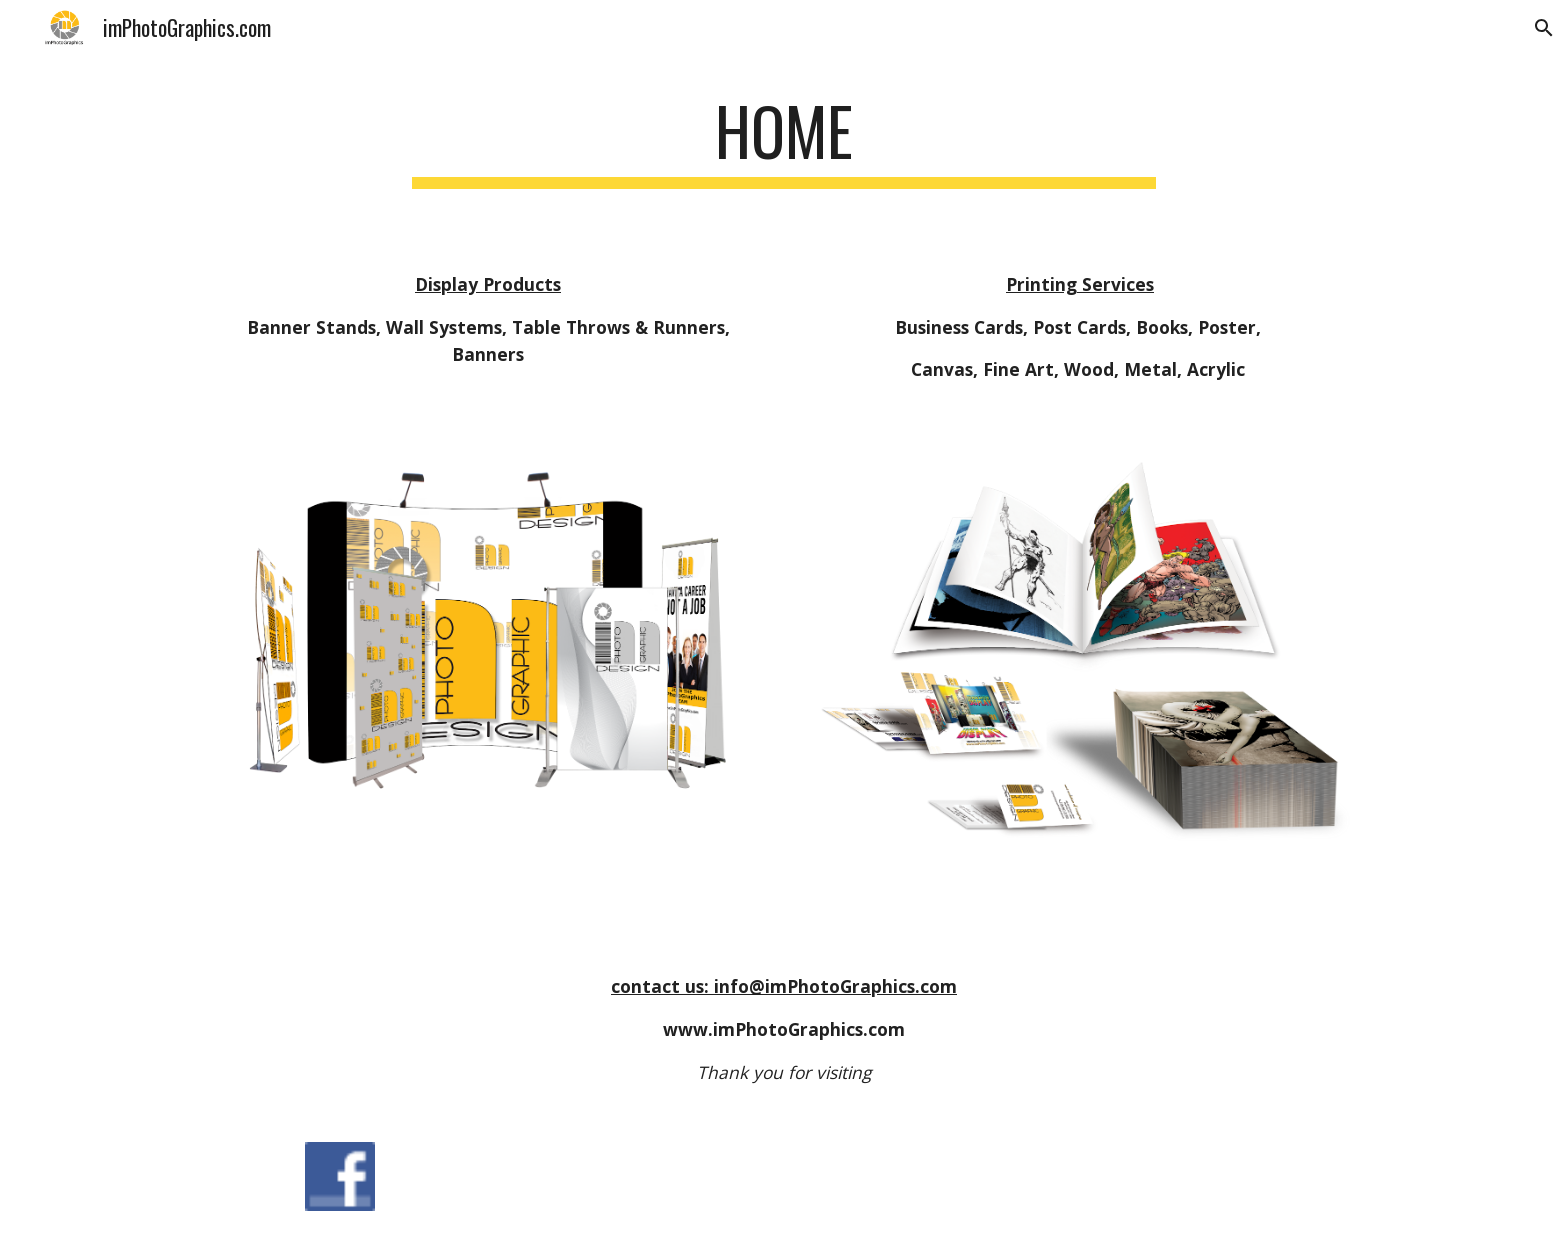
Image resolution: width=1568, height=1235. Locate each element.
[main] (784, 149)
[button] (1544, 28)
